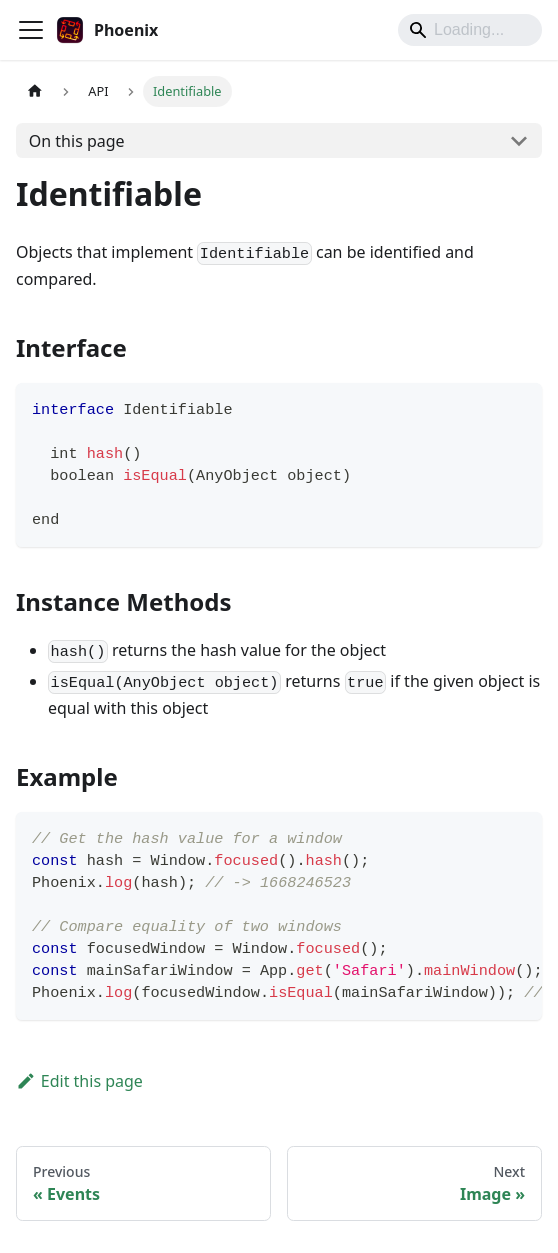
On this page (77, 141)
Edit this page (79, 1081)
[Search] (470, 30)
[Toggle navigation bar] (31, 30)
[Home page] (35, 91)
